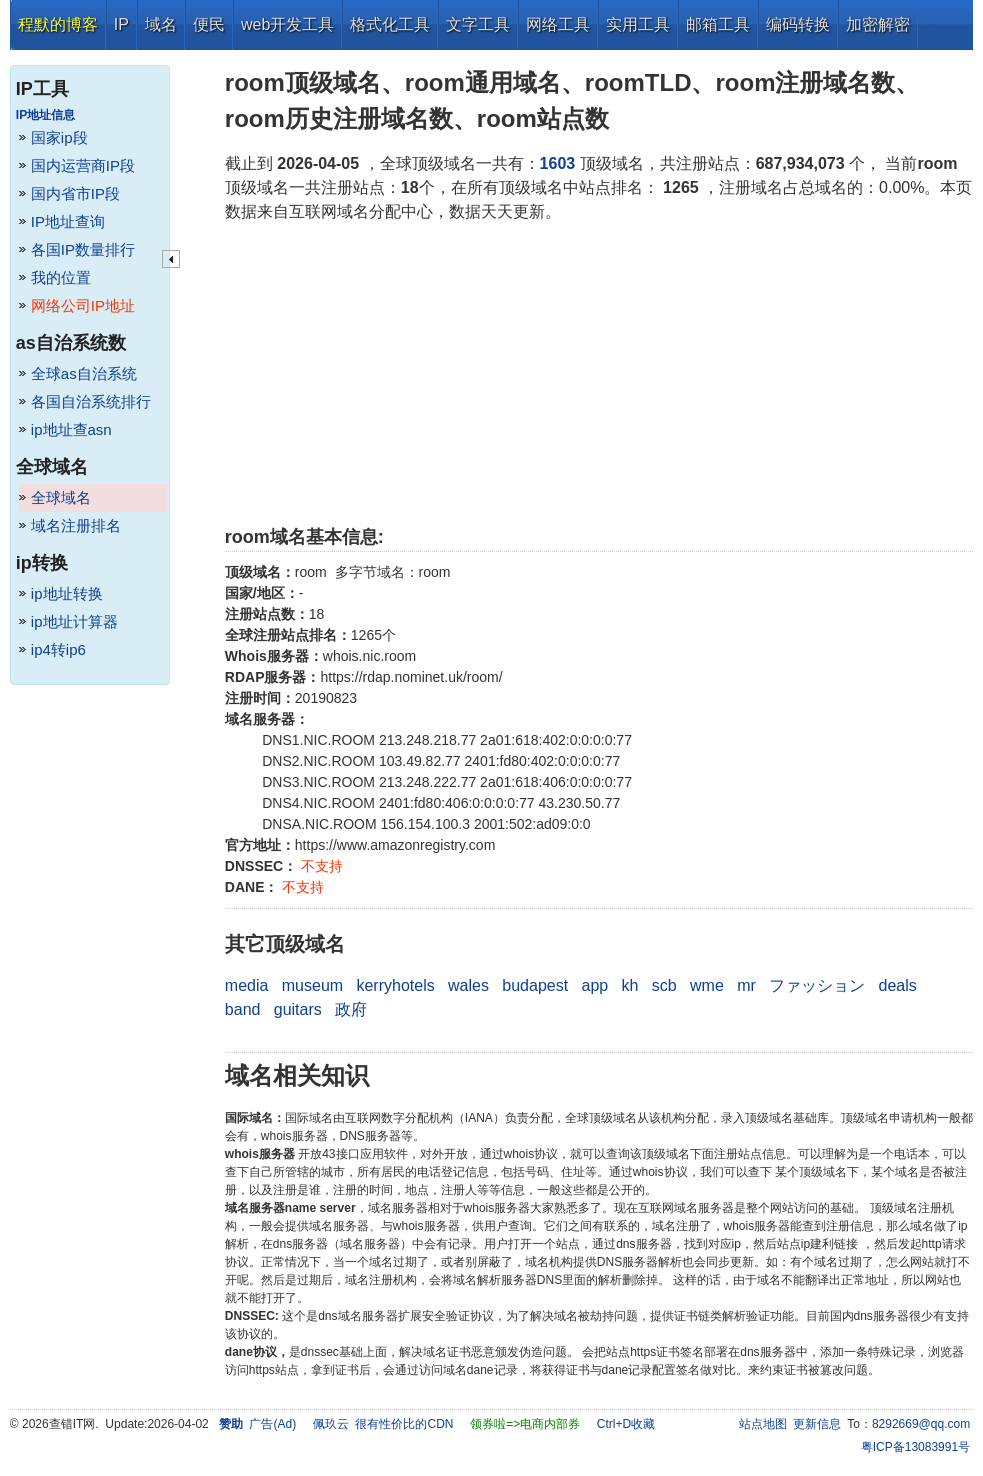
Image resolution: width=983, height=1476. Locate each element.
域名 (161, 24)
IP (121, 24)
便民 (209, 24)
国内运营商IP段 (83, 165)
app (594, 985)
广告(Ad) (272, 1424)
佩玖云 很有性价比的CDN (383, 1424)
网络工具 (558, 24)
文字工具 (478, 24)
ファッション (817, 985)
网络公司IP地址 (83, 305)
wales (468, 985)
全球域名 (61, 497)
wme (707, 985)
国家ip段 (59, 137)
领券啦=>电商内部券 (525, 1424)
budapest (535, 985)
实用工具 (638, 24)
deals (898, 985)
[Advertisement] (599, 374)
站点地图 (763, 1424)
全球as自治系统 (84, 373)
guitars (298, 1009)
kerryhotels (395, 985)
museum (312, 985)
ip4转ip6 (58, 649)
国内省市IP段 (75, 193)
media (247, 985)
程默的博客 (58, 24)
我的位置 (61, 277)
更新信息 (817, 1424)
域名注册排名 (76, 525)
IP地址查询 (68, 221)
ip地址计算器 (74, 621)
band (243, 1009)
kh (630, 985)
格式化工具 (390, 24)
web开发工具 (287, 24)
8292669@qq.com (921, 1424)
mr (746, 985)
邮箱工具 (718, 24)
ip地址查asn (71, 429)
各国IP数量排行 (83, 249)
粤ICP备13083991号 (915, 1447)
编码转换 (798, 24)
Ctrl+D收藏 (626, 1424)
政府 (351, 1009)
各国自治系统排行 (91, 401)
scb (664, 985)
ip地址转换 (67, 593)
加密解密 (878, 24)
